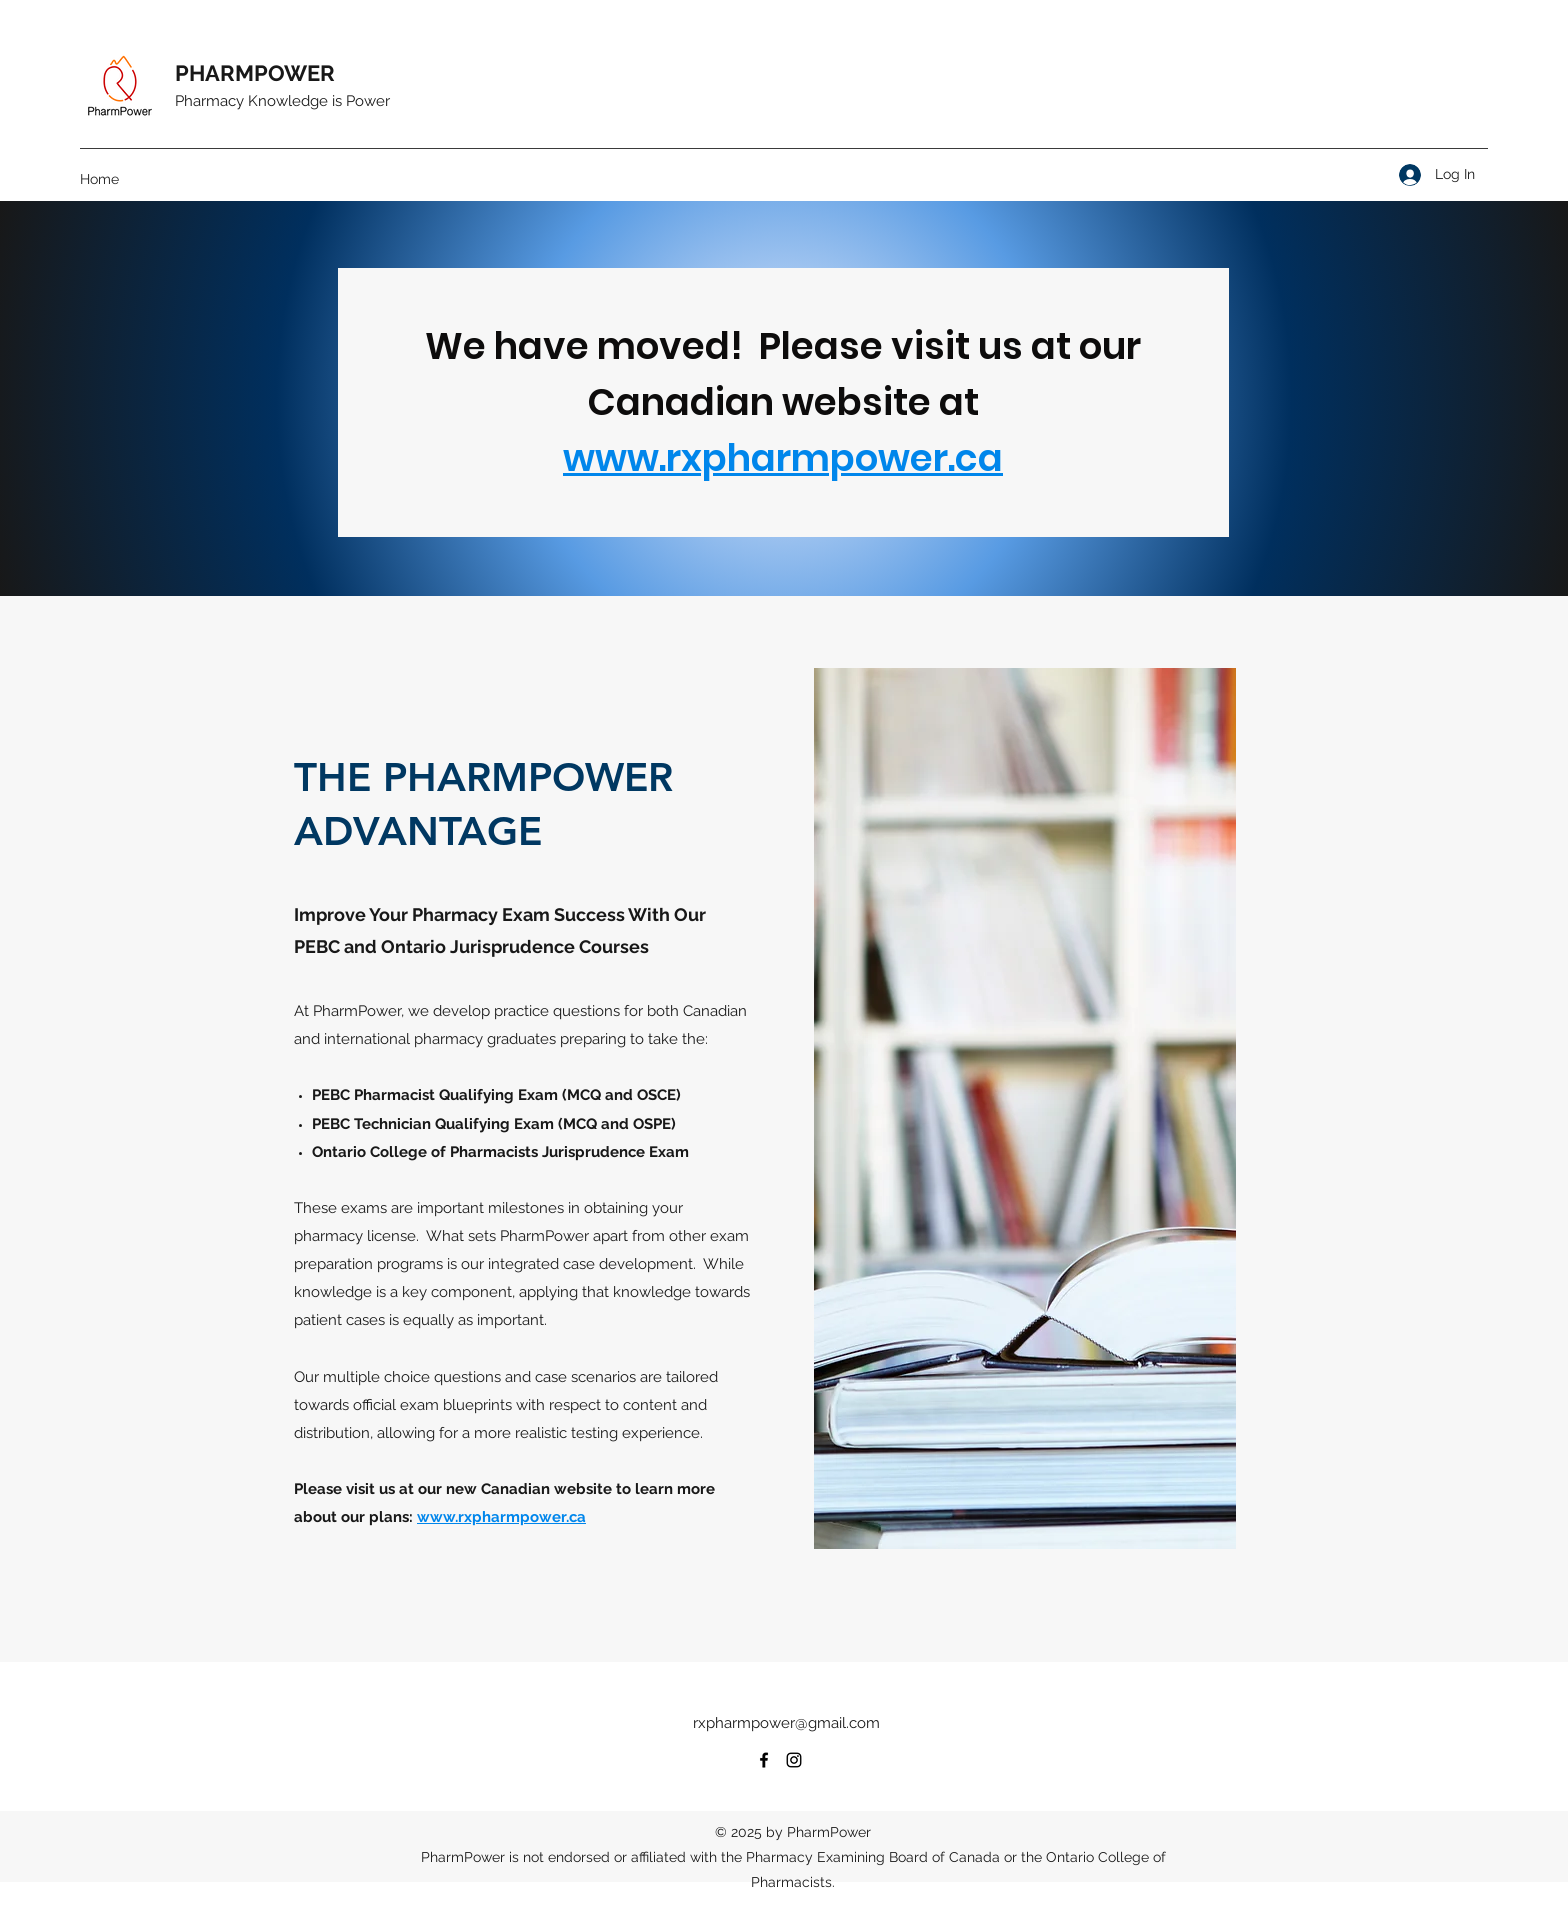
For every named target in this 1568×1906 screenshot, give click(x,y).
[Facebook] (764, 1760)
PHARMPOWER (255, 73)
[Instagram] (794, 1760)
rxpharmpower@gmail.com (786, 1723)
